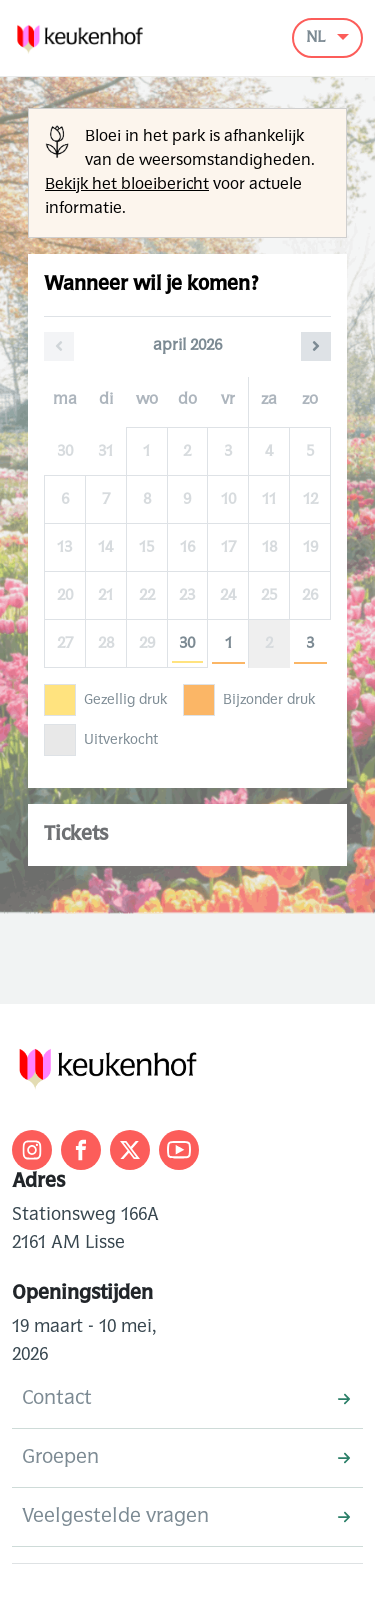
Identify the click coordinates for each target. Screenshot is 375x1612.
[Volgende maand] (316, 346)
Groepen (186, 1458)
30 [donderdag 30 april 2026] (187, 644)
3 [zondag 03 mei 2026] (310, 644)
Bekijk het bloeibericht (127, 185)
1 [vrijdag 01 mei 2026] (228, 644)
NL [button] (317, 38)
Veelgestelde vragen (186, 1517)
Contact (186, 1399)
